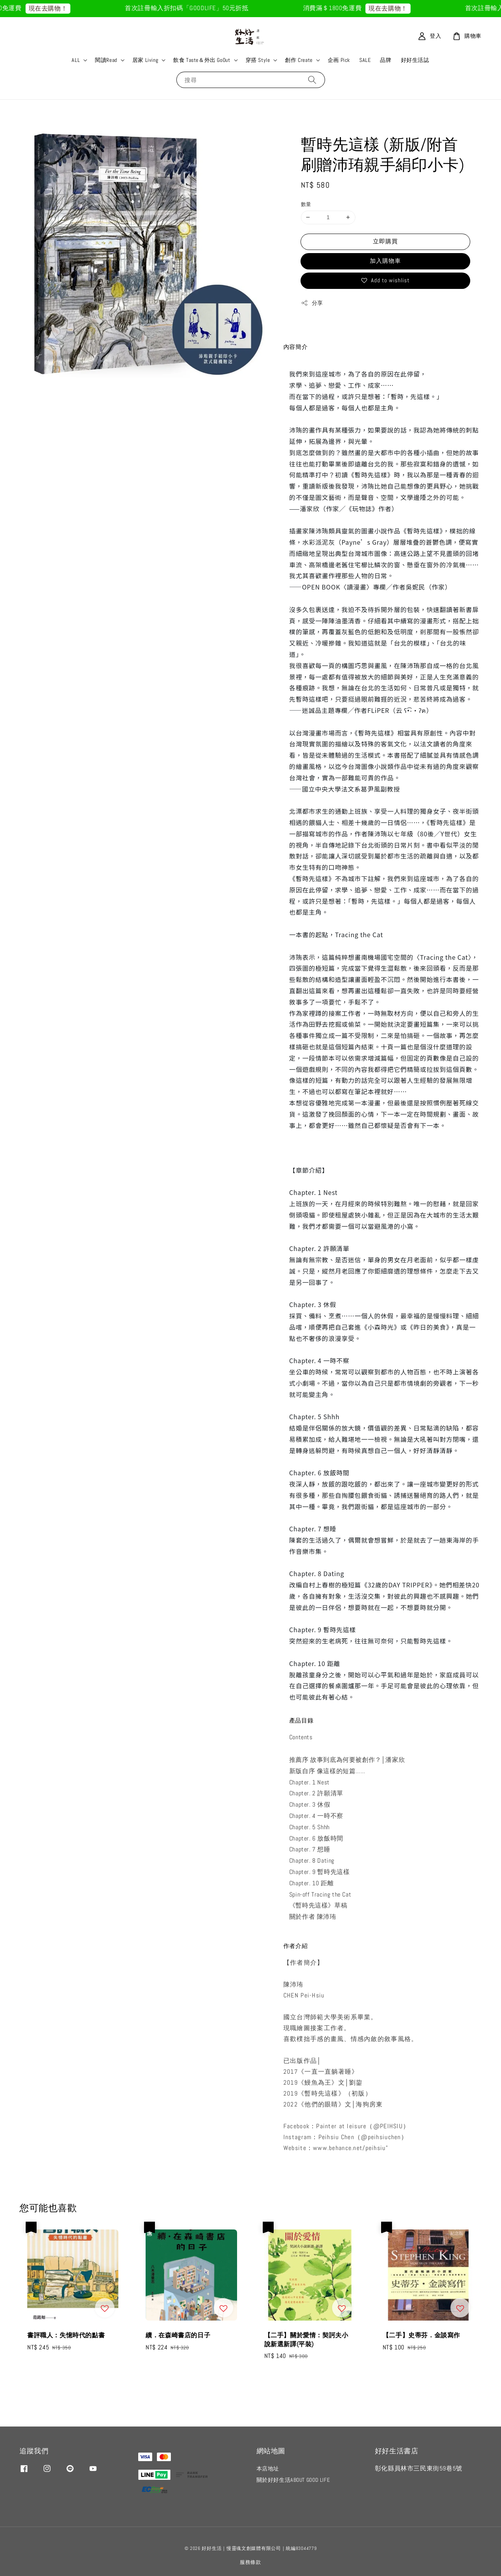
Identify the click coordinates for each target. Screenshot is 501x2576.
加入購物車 (385, 260)
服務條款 (250, 2562)
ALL (76, 59)
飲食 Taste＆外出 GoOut (201, 59)
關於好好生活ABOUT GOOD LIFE (293, 2479)
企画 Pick (339, 59)
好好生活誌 (415, 59)
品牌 (385, 59)
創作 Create (298, 59)
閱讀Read (106, 59)
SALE (365, 59)
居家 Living (145, 59)
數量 (306, 204)
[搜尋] (312, 79)
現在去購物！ (58, 8)
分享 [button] (312, 303)
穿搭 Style (258, 59)
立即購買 (385, 241)
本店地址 (268, 2468)
